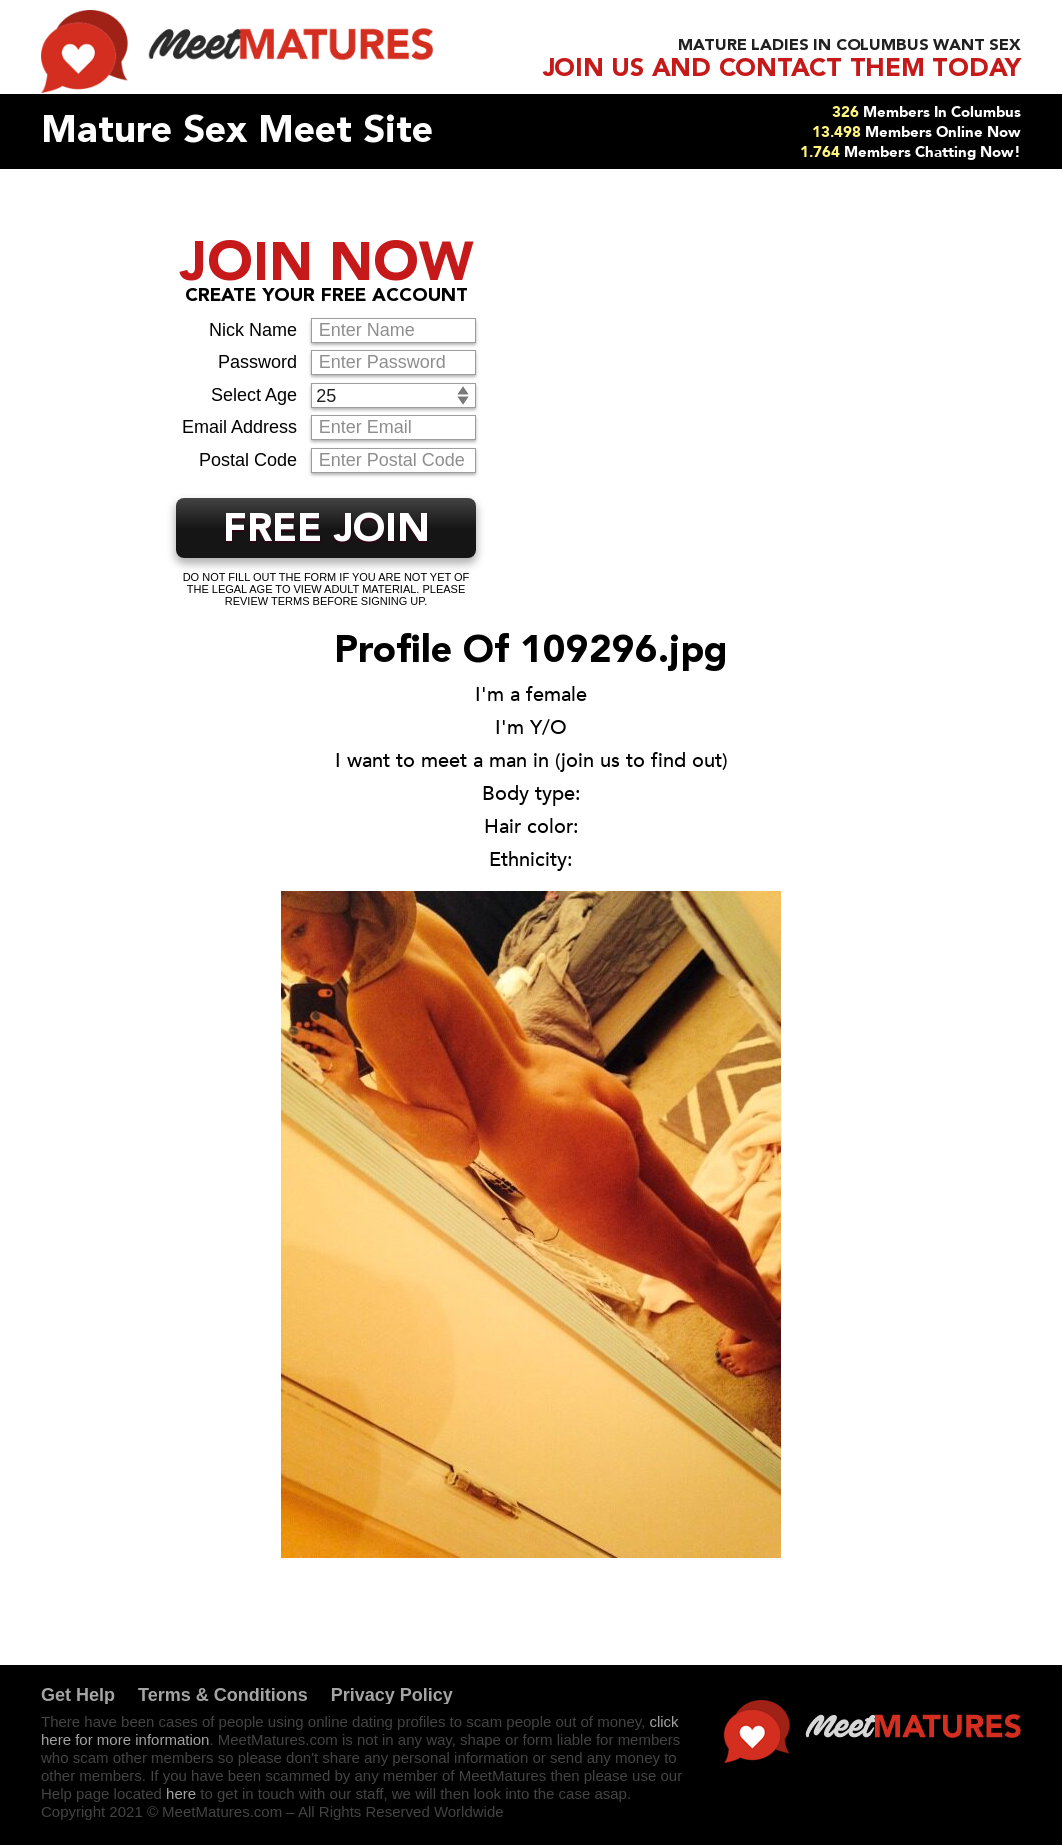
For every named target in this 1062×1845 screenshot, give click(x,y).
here (181, 1793)
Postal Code (248, 460)
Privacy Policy (392, 1695)
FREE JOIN (326, 531)
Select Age (254, 395)
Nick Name (253, 330)
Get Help (78, 1695)
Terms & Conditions (223, 1695)
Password (257, 362)
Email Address (239, 427)
